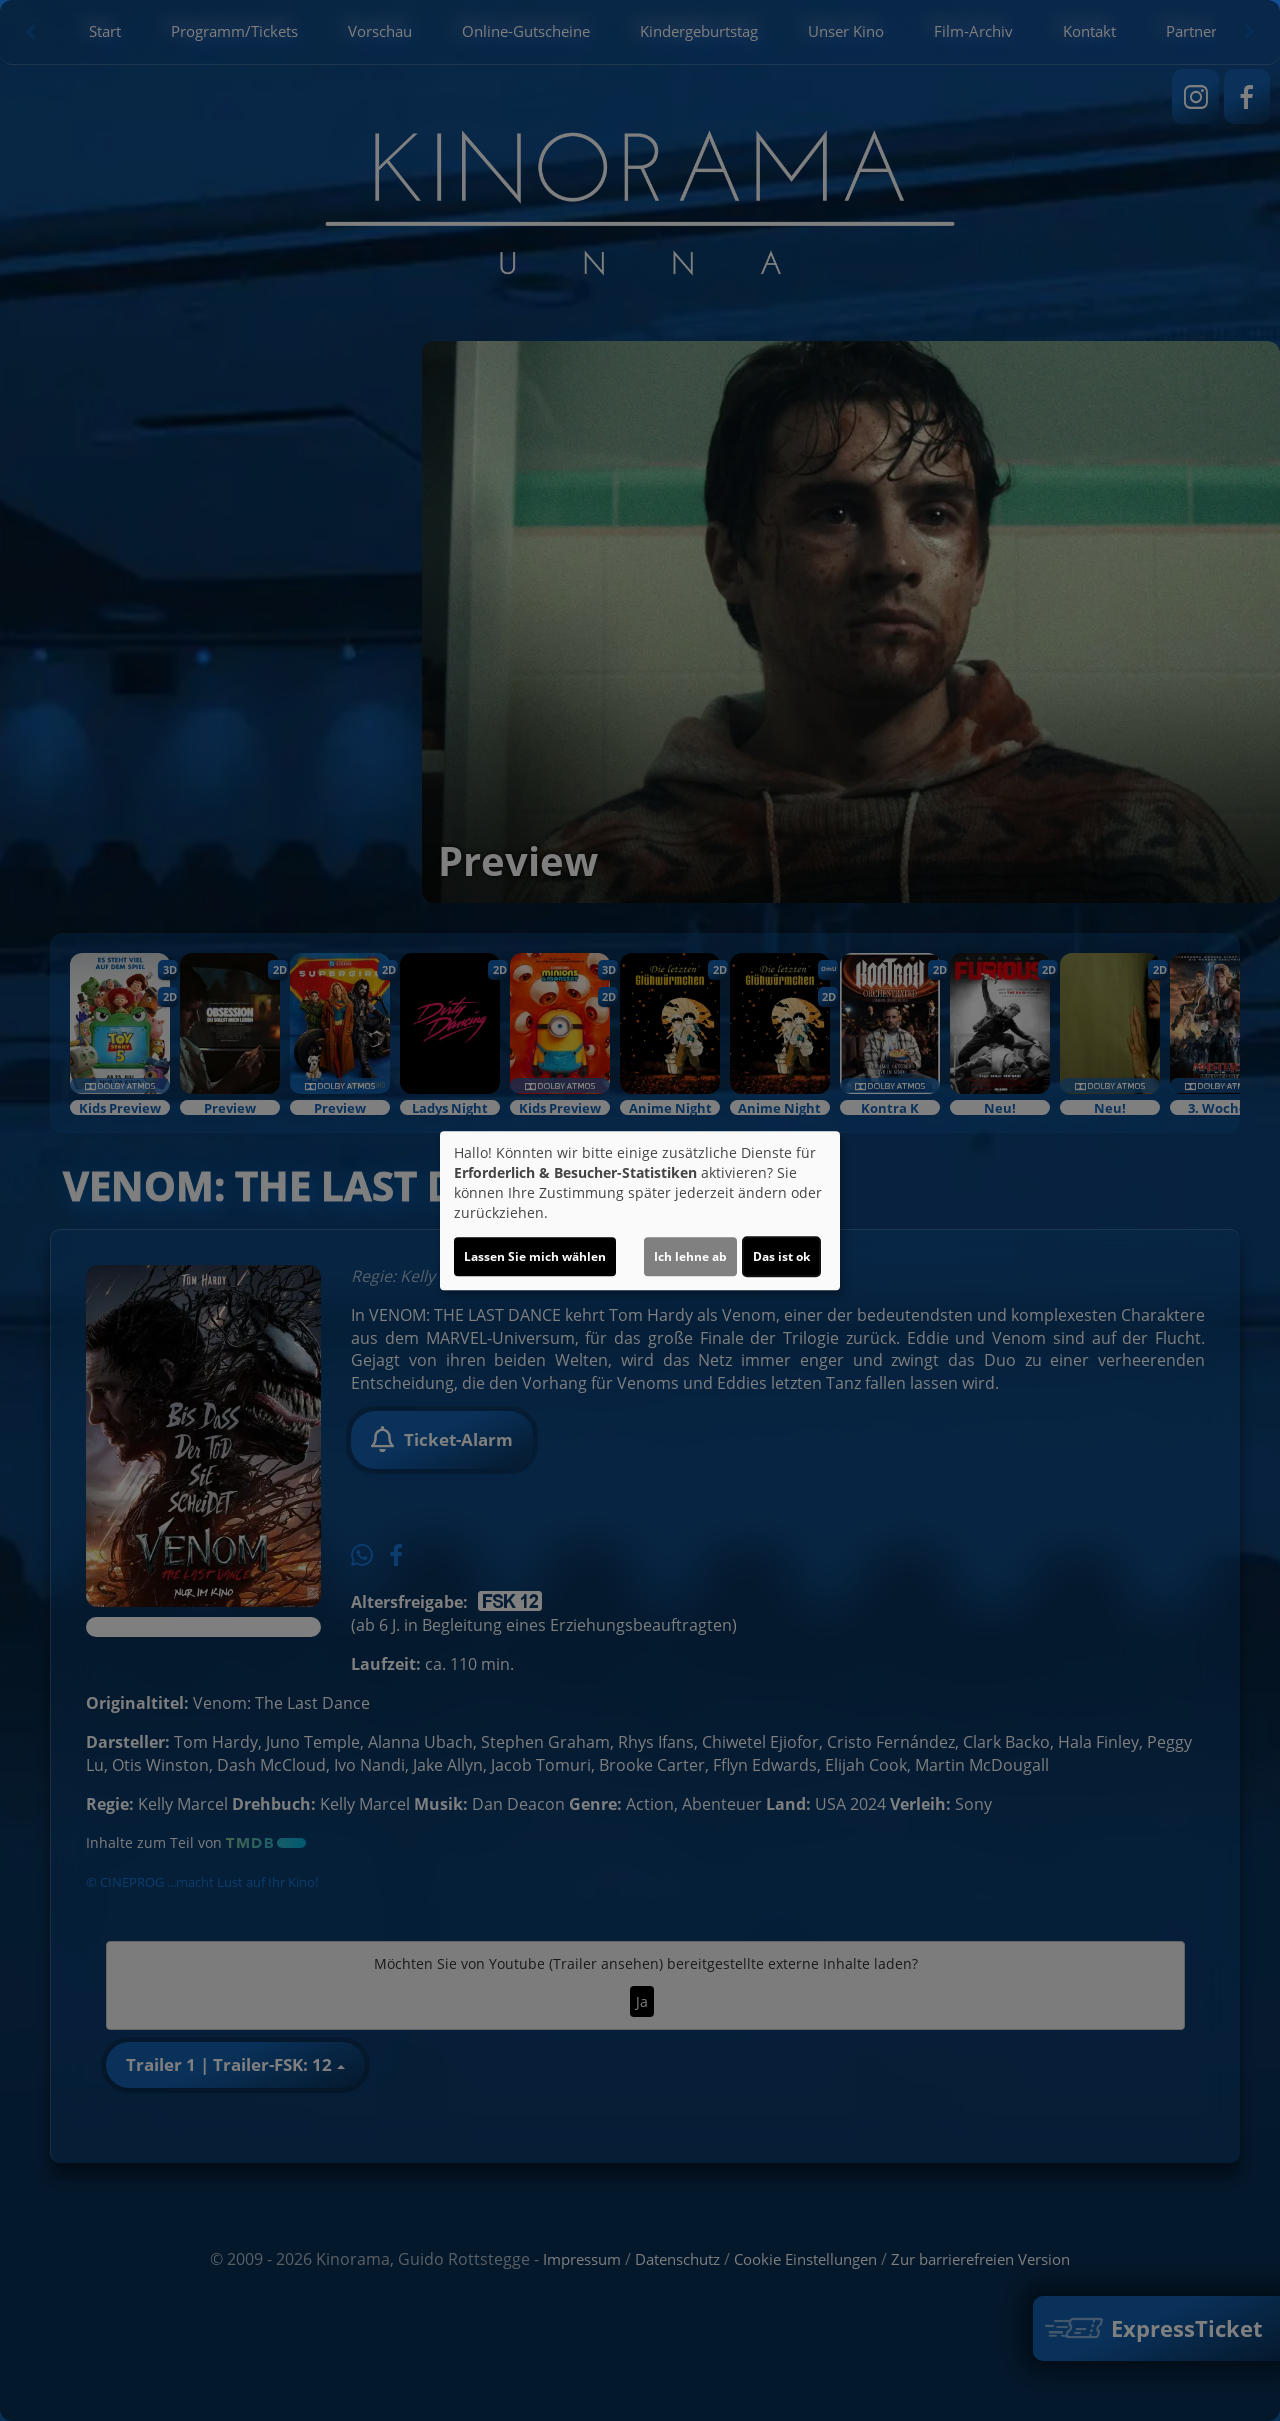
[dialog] (640, 1211)
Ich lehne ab (690, 1256)
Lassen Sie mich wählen (535, 1256)
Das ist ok (781, 1256)
